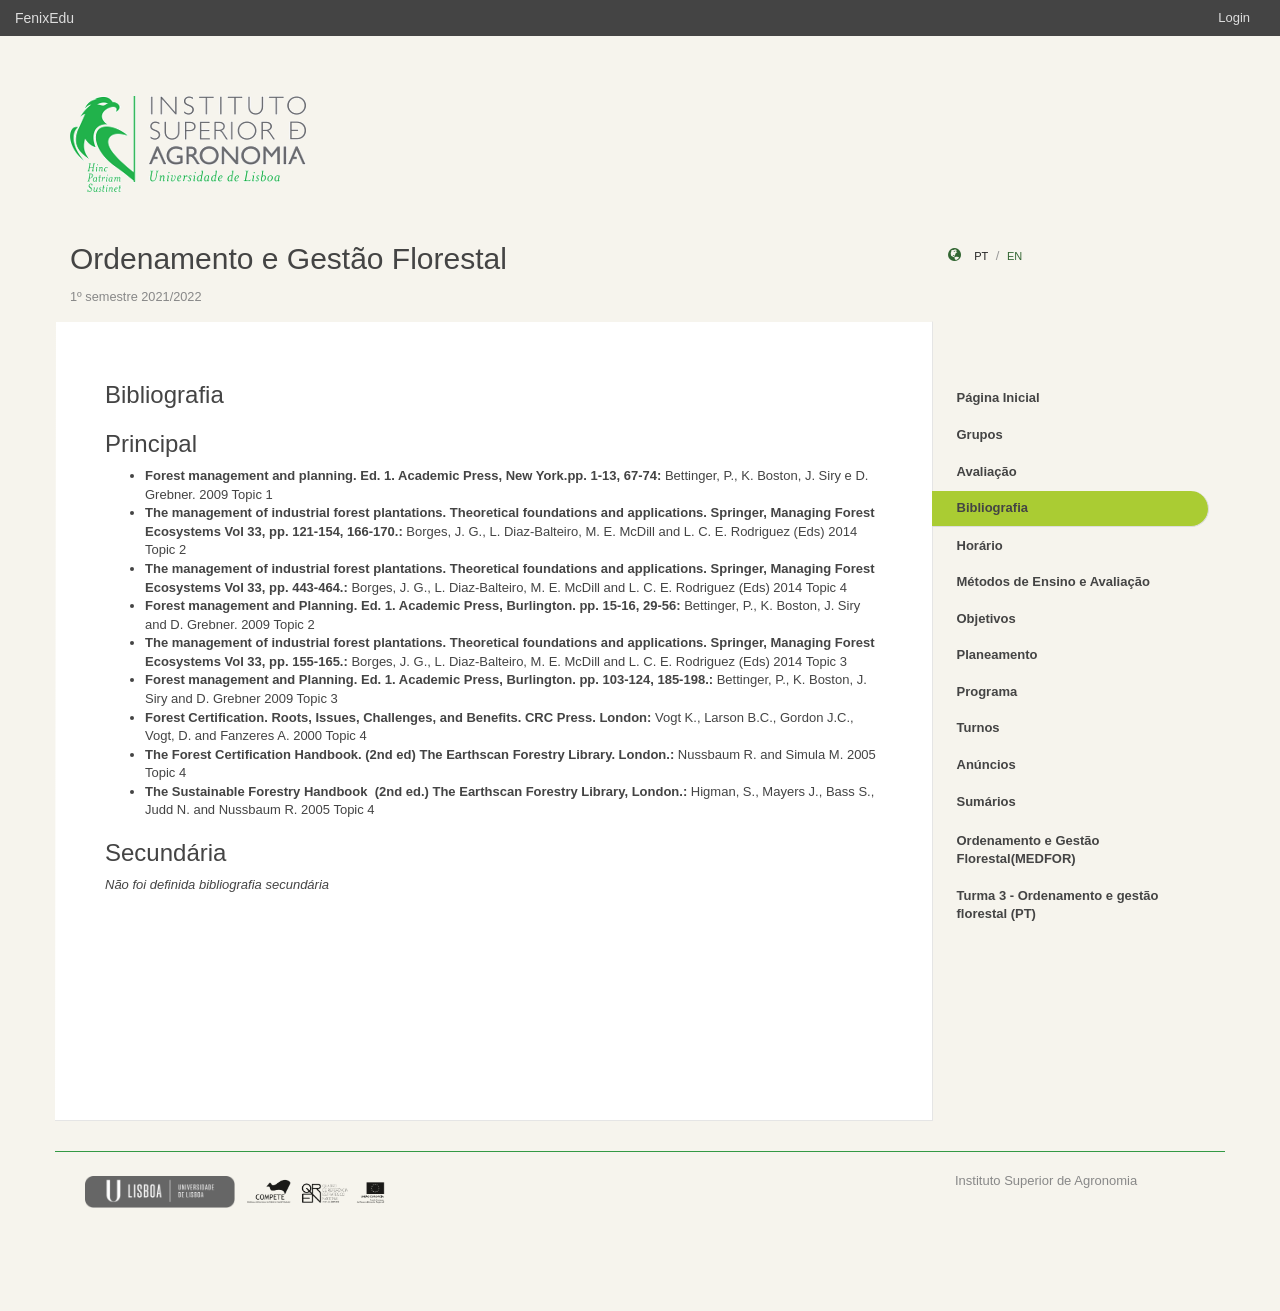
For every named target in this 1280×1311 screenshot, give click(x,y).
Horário (980, 545)
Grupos (980, 434)
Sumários (986, 801)
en (1014, 256)
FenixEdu (44, 18)
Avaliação (987, 471)
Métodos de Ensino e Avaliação (1053, 581)
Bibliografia (993, 507)
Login (1234, 17)
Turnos (978, 727)
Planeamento (997, 654)
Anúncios (986, 764)
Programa (987, 691)
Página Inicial (998, 397)
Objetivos (986, 618)
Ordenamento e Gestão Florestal (288, 258)
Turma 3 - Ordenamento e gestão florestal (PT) (1058, 905)
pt (981, 256)
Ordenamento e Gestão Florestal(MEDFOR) (1028, 850)
